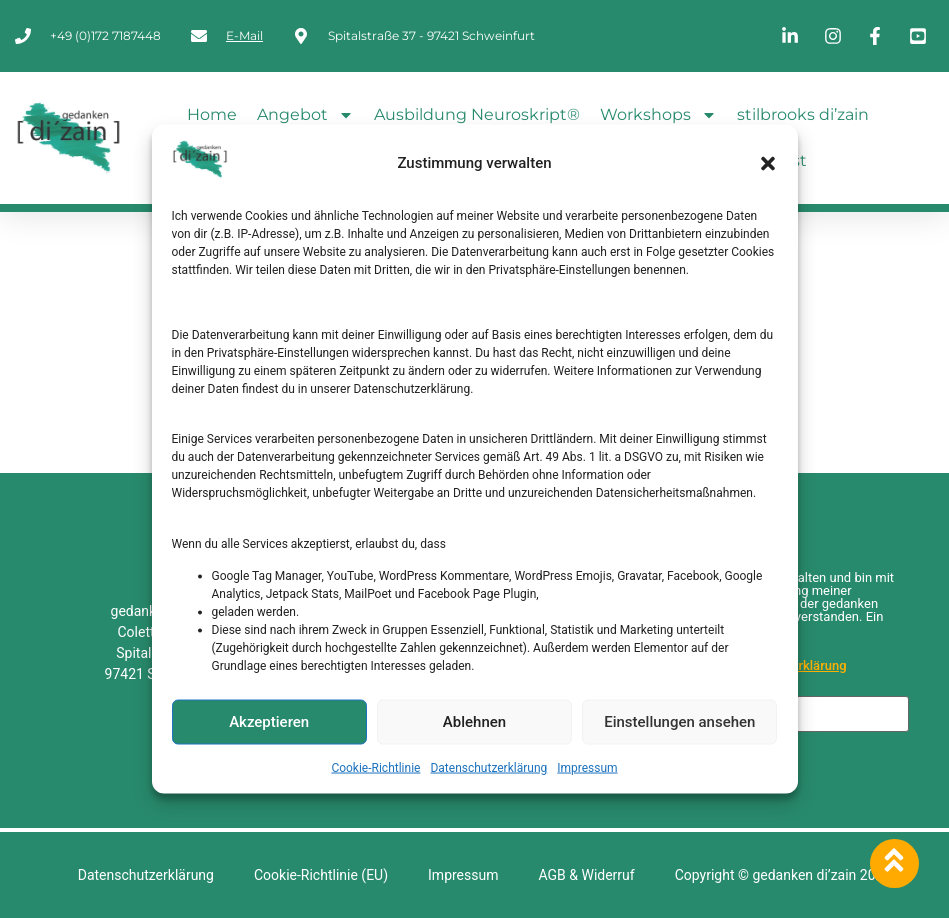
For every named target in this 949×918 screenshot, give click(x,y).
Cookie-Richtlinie (375, 767)
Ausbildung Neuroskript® (477, 114)
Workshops (658, 115)
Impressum (587, 767)
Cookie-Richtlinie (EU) (321, 875)
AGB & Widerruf (586, 875)
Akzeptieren (269, 722)
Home (212, 114)
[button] (768, 163)
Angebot (305, 115)
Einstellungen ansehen (679, 722)
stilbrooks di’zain (803, 114)
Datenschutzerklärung (488, 767)
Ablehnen (474, 722)
